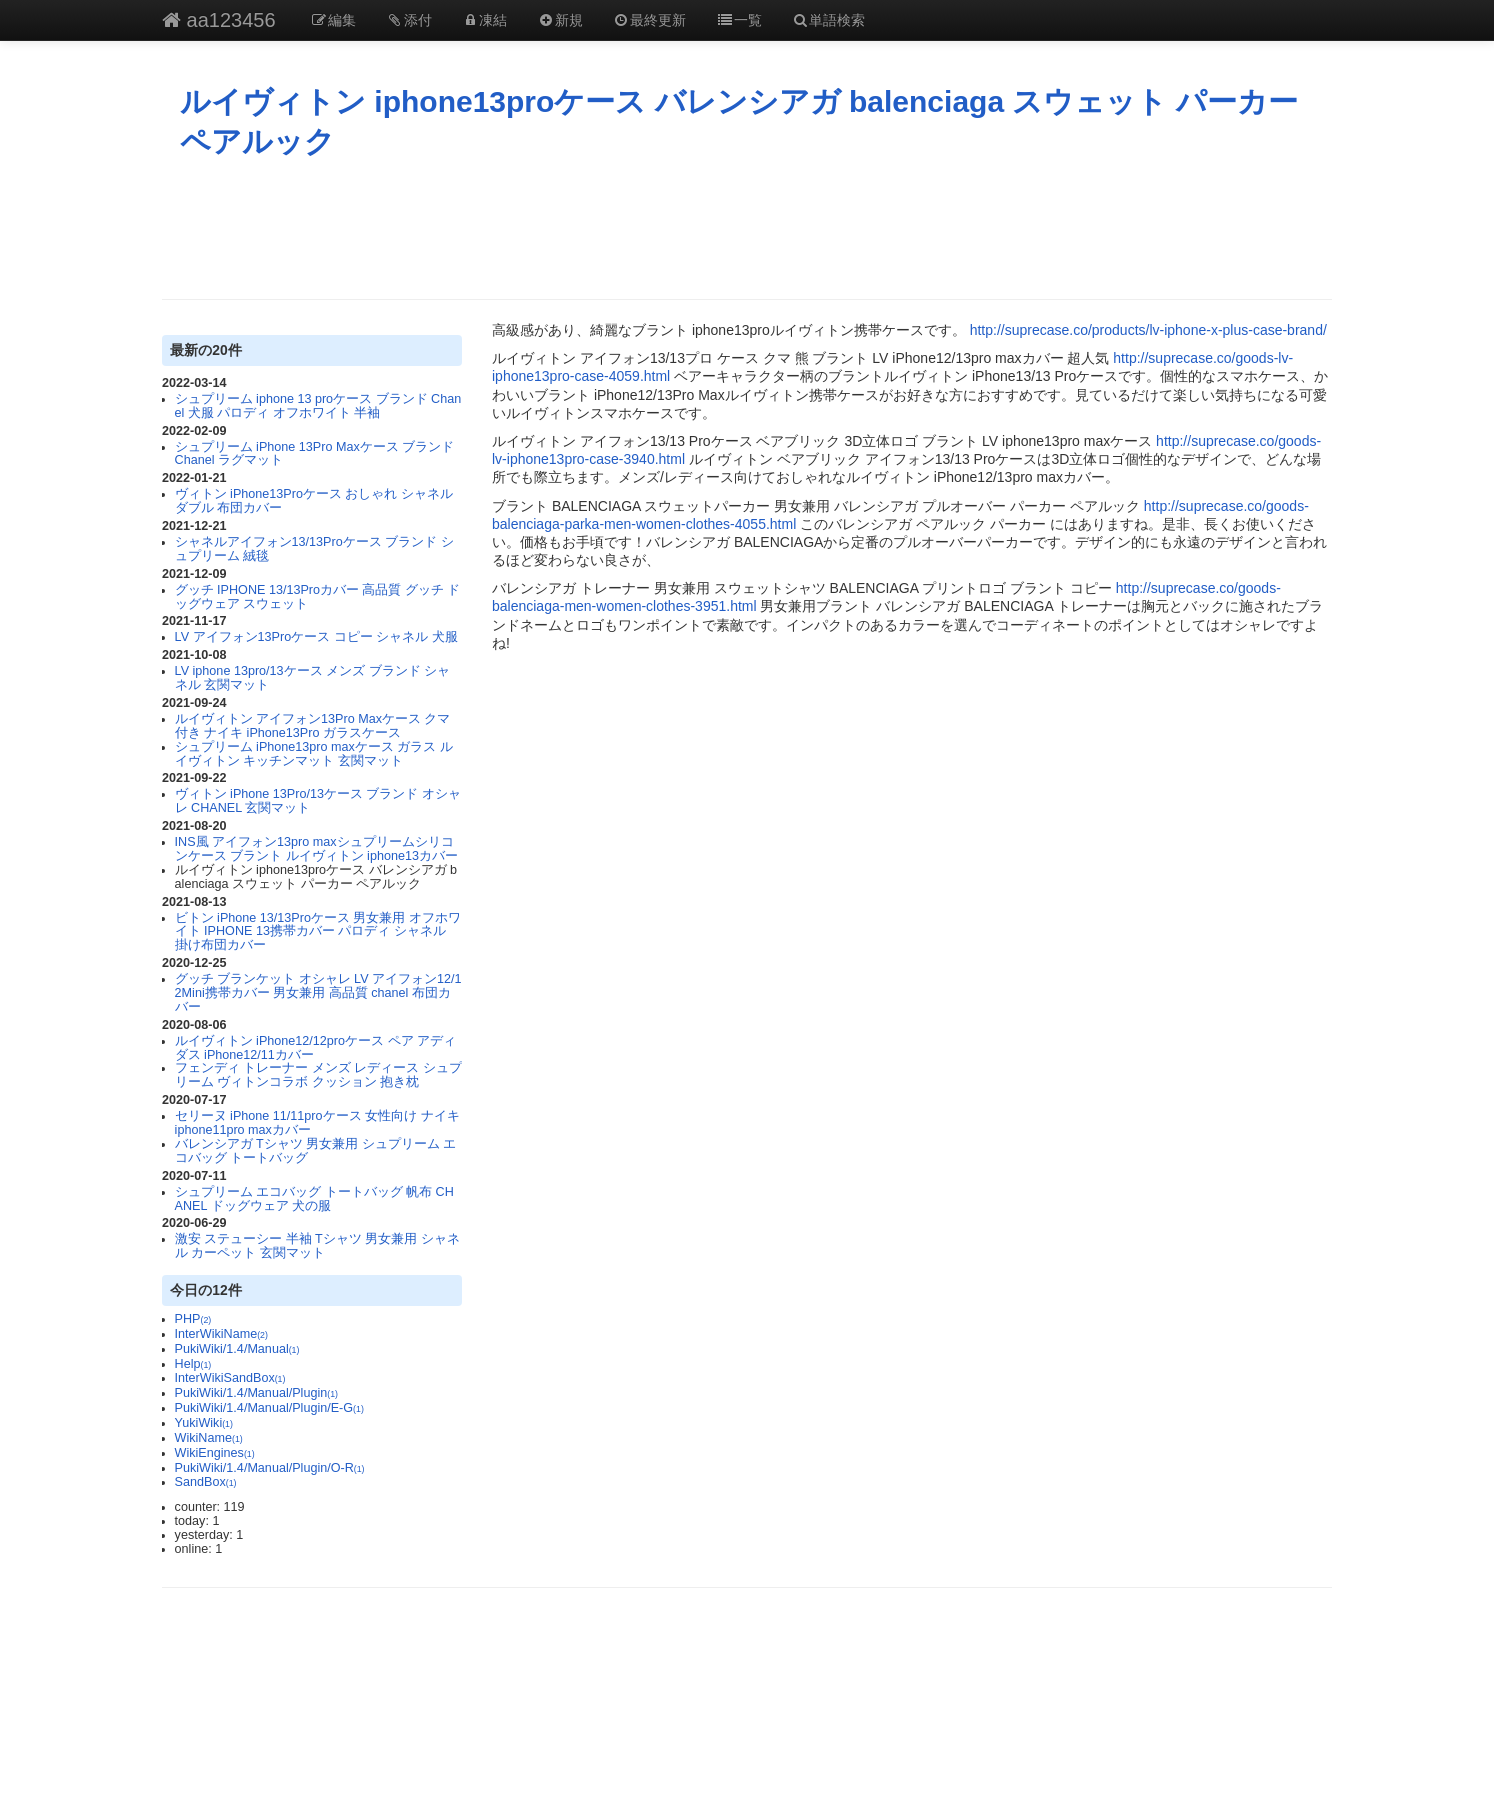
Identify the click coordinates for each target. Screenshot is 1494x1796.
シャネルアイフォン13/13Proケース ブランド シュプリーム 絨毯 (314, 549)
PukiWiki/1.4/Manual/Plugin (256, 1393)
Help (193, 1364)
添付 (409, 20)
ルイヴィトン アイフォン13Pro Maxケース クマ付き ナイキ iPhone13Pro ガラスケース (313, 726)
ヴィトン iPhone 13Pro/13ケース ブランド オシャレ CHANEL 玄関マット (318, 801)
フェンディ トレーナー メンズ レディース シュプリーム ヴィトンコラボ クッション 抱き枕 (318, 1075)
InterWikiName (221, 1334)
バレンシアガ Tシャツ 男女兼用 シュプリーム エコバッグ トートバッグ (316, 1151)
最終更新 (650, 20)
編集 (334, 20)
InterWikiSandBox (230, 1378)
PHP (193, 1319)
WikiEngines (215, 1453)
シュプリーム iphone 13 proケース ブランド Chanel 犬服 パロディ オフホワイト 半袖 (318, 406)
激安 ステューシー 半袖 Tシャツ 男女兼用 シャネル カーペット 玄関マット (317, 1246)
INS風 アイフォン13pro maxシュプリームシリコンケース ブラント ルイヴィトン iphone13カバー (316, 849)
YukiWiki (204, 1423)
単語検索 (829, 20)
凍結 (485, 20)
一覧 (739, 20)
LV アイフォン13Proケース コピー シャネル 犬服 (316, 637)
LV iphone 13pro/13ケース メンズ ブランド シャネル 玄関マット (313, 678)
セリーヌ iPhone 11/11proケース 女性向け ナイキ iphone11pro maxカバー (317, 1123)
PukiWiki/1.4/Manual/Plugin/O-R (270, 1468)
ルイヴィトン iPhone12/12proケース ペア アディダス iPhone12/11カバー (315, 1048)
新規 (560, 20)
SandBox (206, 1482)
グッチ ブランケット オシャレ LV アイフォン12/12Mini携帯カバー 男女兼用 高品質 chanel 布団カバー (318, 993)
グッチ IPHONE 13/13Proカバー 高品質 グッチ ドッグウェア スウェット (318, 597)
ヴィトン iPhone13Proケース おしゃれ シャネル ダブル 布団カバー (314, 501)
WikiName (209, 1438)
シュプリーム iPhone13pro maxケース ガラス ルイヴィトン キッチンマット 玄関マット (314, 754)
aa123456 (219, 20)
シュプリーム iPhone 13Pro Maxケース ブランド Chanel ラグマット (315, 454)
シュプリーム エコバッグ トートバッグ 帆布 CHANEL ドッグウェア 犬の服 (314, 1199)
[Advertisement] (747, 229)
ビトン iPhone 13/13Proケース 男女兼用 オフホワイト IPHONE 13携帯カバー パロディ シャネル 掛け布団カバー (318, 932)
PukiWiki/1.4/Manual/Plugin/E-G (269, 1408)
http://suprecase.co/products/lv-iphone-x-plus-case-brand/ (1148, 330)
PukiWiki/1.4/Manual (237, 1349)
